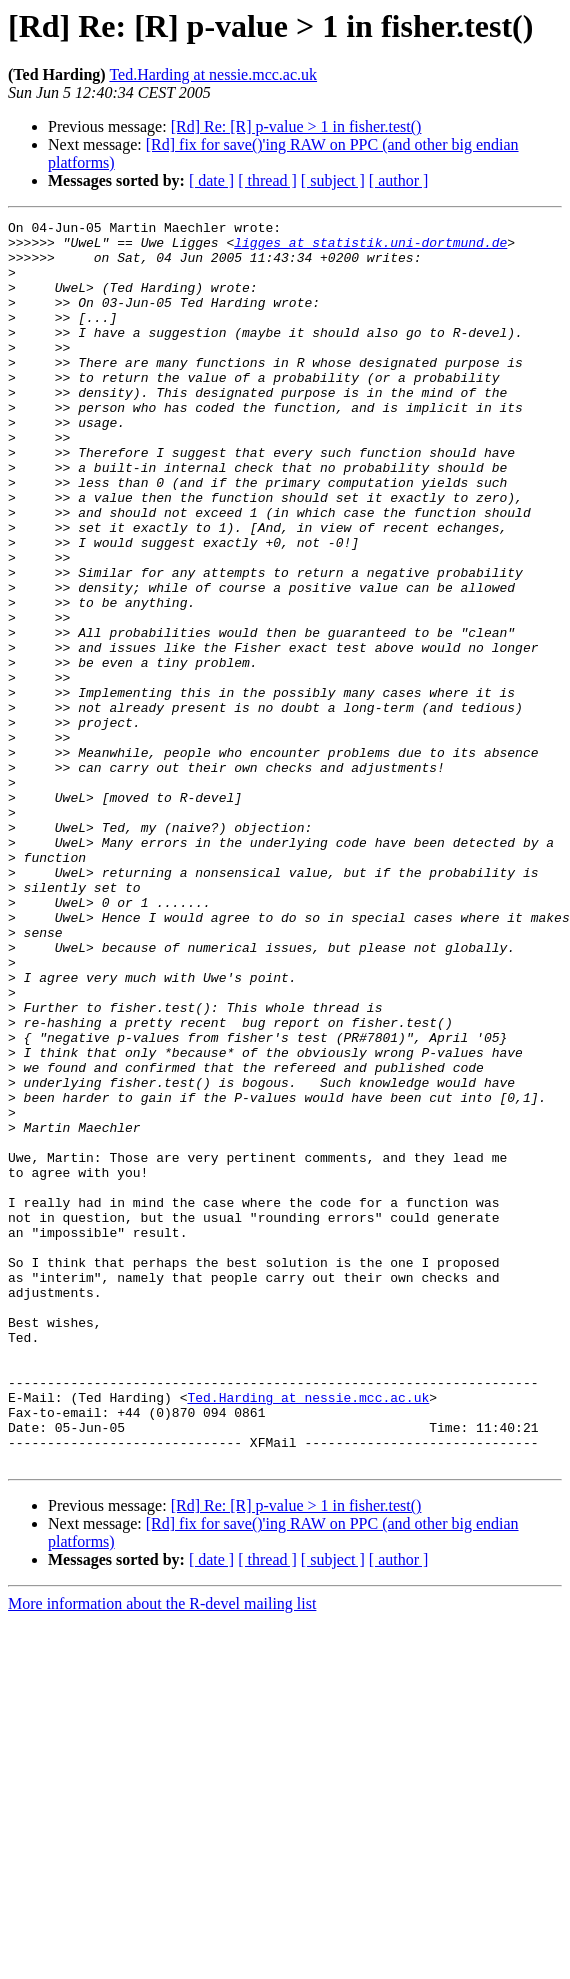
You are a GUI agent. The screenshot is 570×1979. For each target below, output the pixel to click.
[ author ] (399, 180)
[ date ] (211, 180)
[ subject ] (333, 180)
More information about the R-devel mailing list (162, 1852)
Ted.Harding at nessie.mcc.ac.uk (213, 74)
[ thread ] (267, 180)
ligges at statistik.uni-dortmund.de (370, 248)
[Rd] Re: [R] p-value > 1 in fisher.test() (296, 126)
